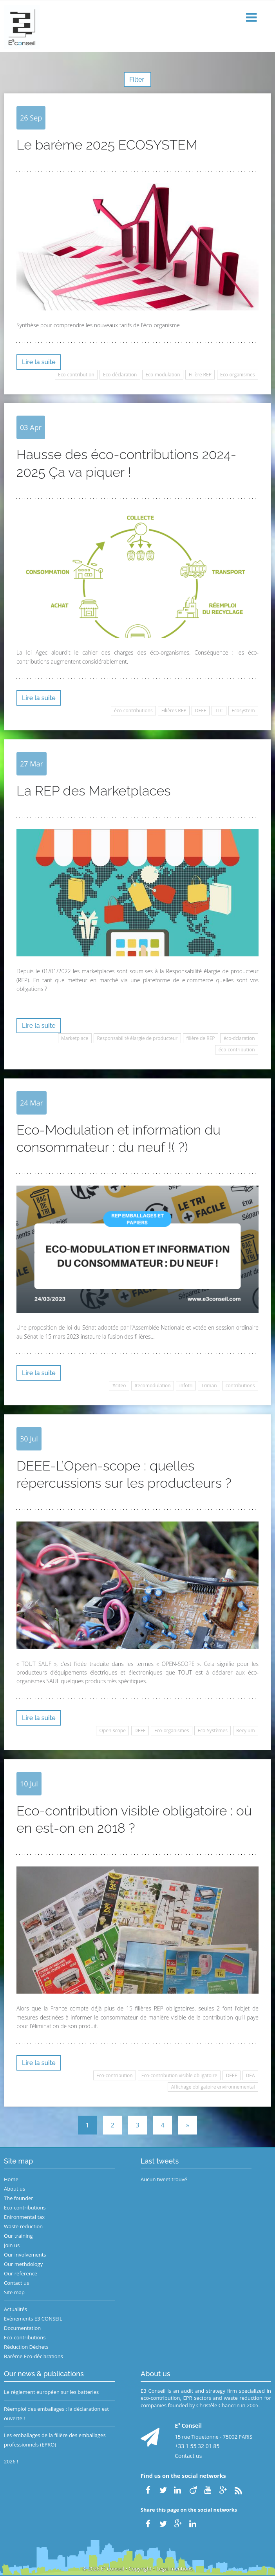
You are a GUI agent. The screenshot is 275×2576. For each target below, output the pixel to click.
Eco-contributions (25, 2207)
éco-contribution (237, 1049)
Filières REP (173, 710)
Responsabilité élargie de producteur (137, 1038)
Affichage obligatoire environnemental (213, 2086)
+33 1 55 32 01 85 (197, 2446)
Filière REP (200, 374)
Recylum (245, 1730)
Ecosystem (243, 710)
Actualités (15, 2309)
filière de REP (200, 1038)
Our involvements (25, 2254)
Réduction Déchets (26, 2346)
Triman (209, 1385)
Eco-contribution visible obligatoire (179, 2075)
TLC (219, 710)
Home (11, 2179)
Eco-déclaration (120, 374)
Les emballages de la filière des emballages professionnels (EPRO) (55, 2440)
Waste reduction (23, 2226)
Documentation (22, 2328)
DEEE (200, 710)
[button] (252, 17)
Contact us (16, 2282)
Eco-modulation (163, 374)
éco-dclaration (239, 1038)
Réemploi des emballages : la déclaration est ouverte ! (56, 2413)
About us (14, 2188)
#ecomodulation (153, 1385)
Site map (14, 2292)
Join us (12, 2245)
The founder (18, 2198)
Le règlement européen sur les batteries (51, 2391)
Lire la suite (39, 362)
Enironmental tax (24, 2216)
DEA (250, 2075)
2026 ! (11, 2461)
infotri (186, 1385)
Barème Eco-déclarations (33, 2356)
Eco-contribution (76, 374)
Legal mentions (175, 2568)
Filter (137, 79)
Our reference (20, 2273)
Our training (18, 2235)
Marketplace (74, 1038)
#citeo (119, 1385)
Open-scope (112, 1730)
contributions (240, 1385)
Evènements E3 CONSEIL (33, 2318)
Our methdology (23, 2264)
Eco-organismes (237, 374)
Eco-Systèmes (213, 1730)
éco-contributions (133, 710)
